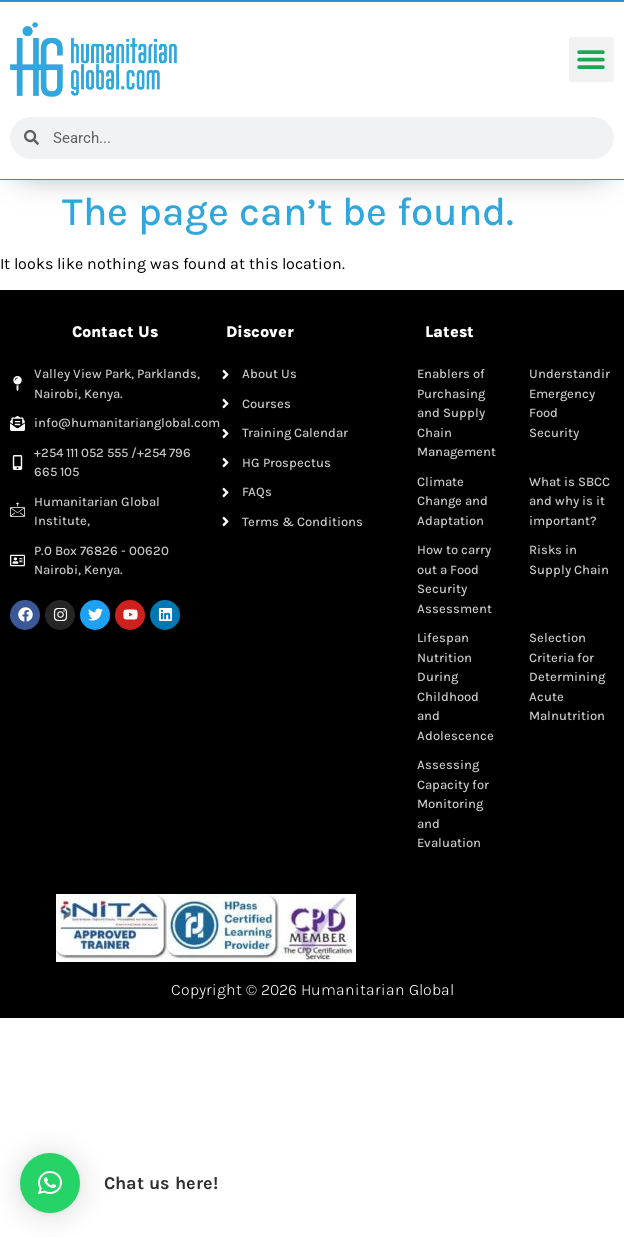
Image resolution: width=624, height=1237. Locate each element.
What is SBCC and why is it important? (569, 501)
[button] (591, 60)
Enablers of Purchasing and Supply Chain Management (456, 412)
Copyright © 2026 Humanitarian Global (312, 989)
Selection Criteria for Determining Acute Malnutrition (567, 676)
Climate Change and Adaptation (452, 501)
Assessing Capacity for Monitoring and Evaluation (453, 803)
